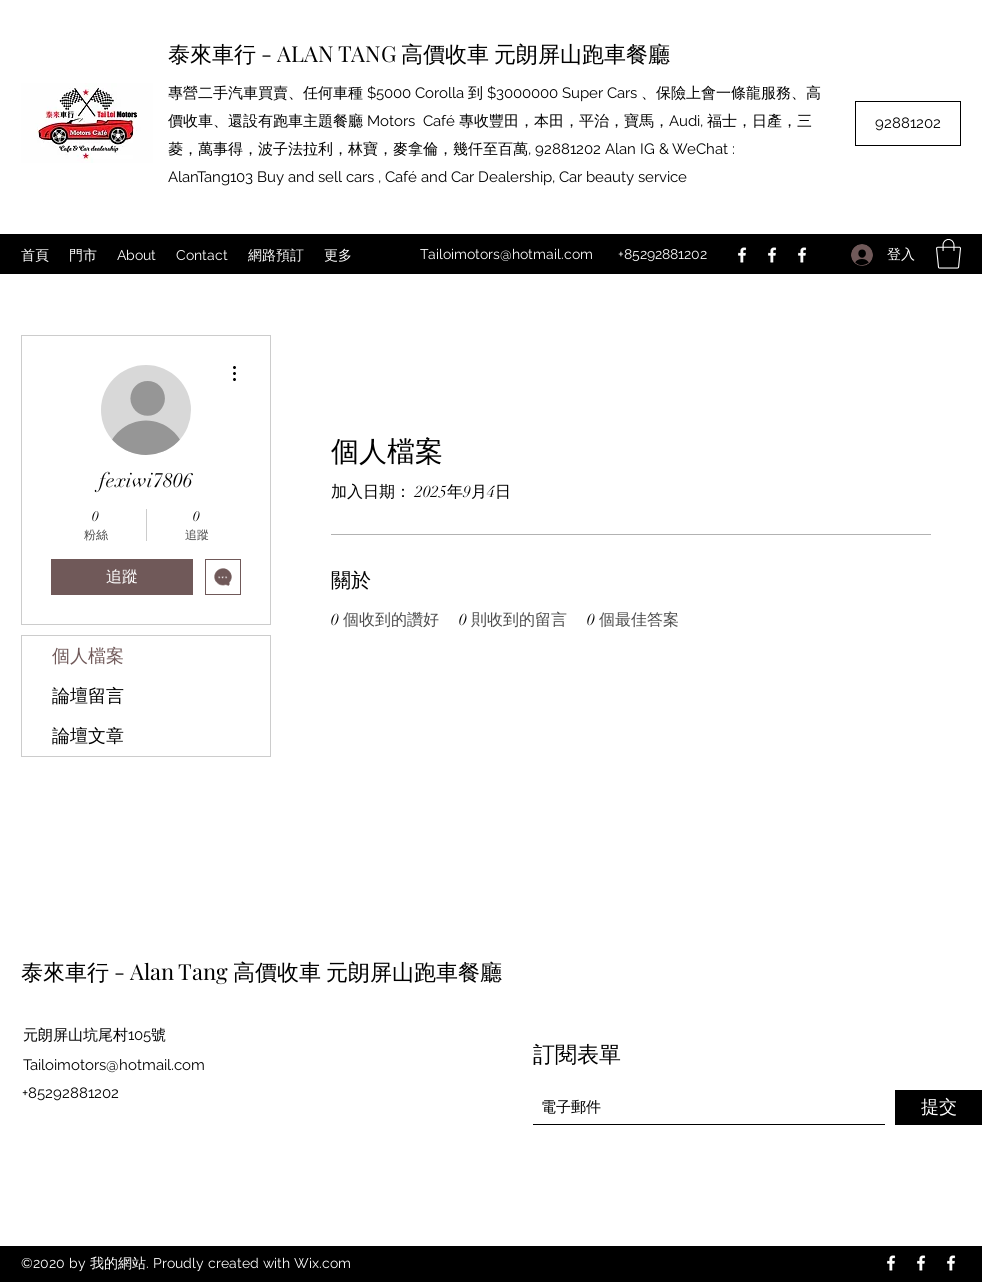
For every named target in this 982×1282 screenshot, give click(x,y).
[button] (948, 254)
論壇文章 (88, 736)
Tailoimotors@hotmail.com (506, 254)
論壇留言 (88, 696)
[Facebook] (742, 255)
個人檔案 (88, 656)
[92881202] (908, 123)
